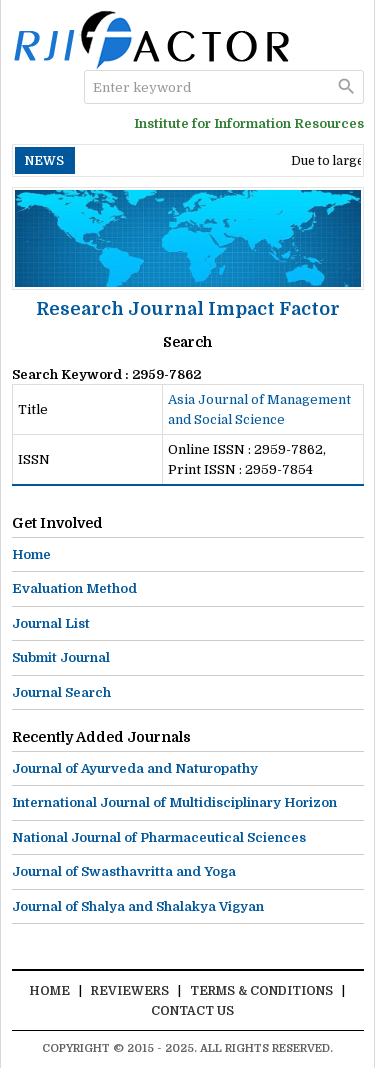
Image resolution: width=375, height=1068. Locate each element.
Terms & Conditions (261, 991)
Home (31, 554)
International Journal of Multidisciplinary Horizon (174, 802)
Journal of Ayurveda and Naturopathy (135, 768)
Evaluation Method (74, 588)
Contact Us (192, 1011)
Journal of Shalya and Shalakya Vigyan (138, 906)
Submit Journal (61, 657)
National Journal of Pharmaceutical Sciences (159, 837)
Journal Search (61, 692)
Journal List (51, 623)
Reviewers (130, 991)
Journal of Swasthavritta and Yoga (124, 871)
